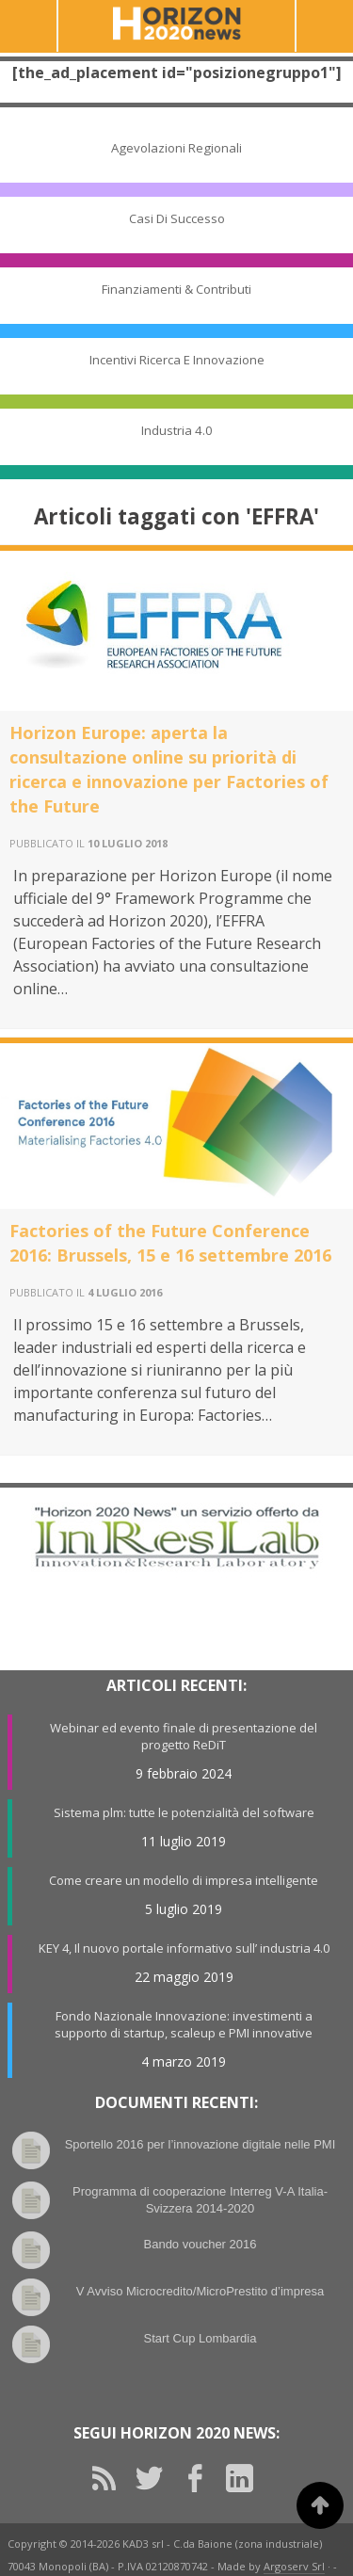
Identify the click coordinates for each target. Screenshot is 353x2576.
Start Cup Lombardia (200, 2338)
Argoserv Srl (294, 2566)
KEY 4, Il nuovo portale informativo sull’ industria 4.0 (184, 1948)
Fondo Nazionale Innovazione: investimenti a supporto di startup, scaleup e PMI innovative (184, 2024)
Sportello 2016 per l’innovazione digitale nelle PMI (200, 2144)
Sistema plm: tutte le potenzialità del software (184, 1812)
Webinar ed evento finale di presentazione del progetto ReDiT (183, 1736)
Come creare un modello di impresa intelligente (183, 1880)
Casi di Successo (177, 218)
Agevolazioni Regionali (176, 147)
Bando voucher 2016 (200, 2244)
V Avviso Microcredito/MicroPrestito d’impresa (200, 2291)
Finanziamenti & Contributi (176, 289)
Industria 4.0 (177, 430)
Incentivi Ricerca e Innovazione (177, 359)
